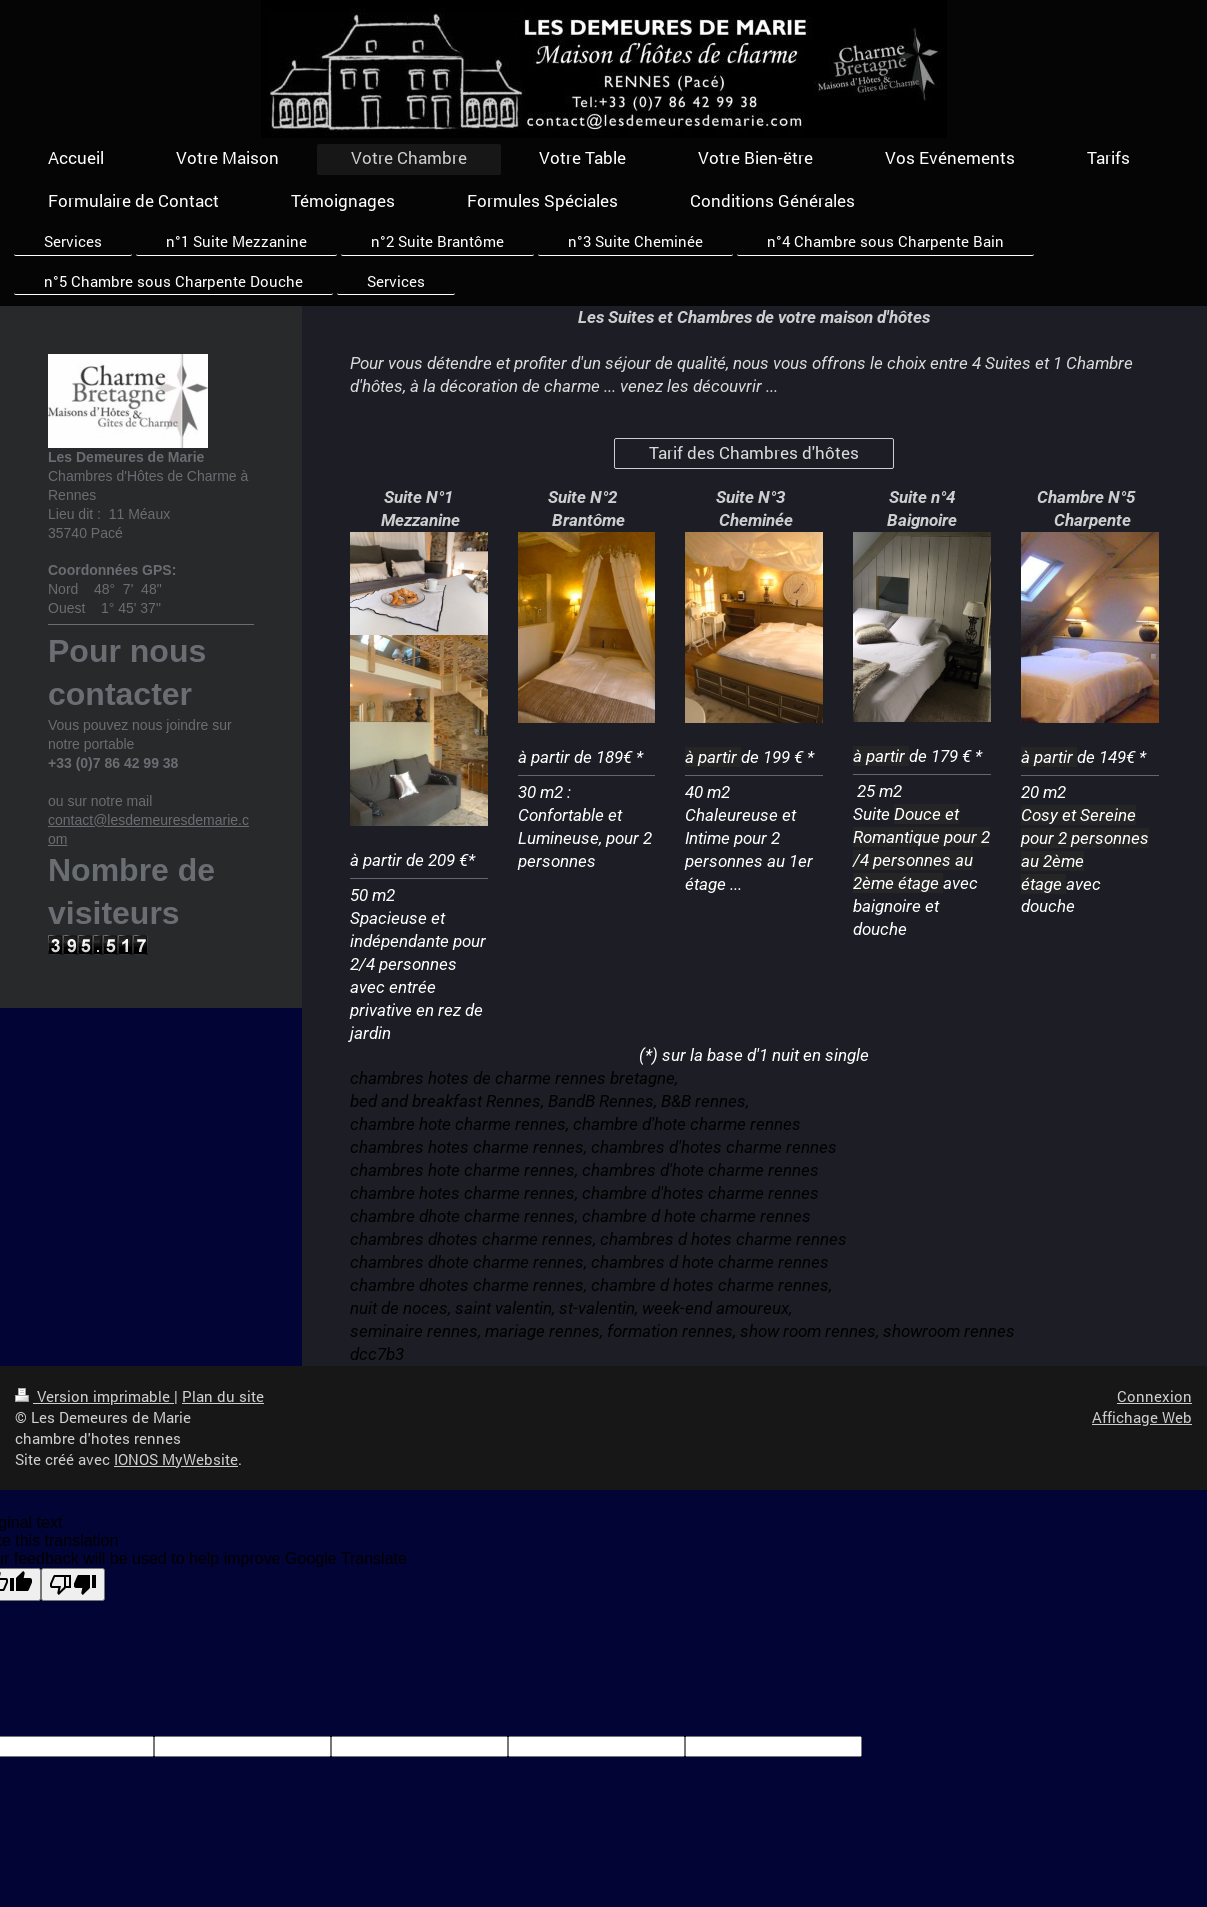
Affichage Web (1142, 1417)
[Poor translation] (73, 1584)
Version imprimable (94, 1396)
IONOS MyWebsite (176, 1459)
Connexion (1154, 1396)
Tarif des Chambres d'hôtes (754, 452)
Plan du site (223, 1396)
